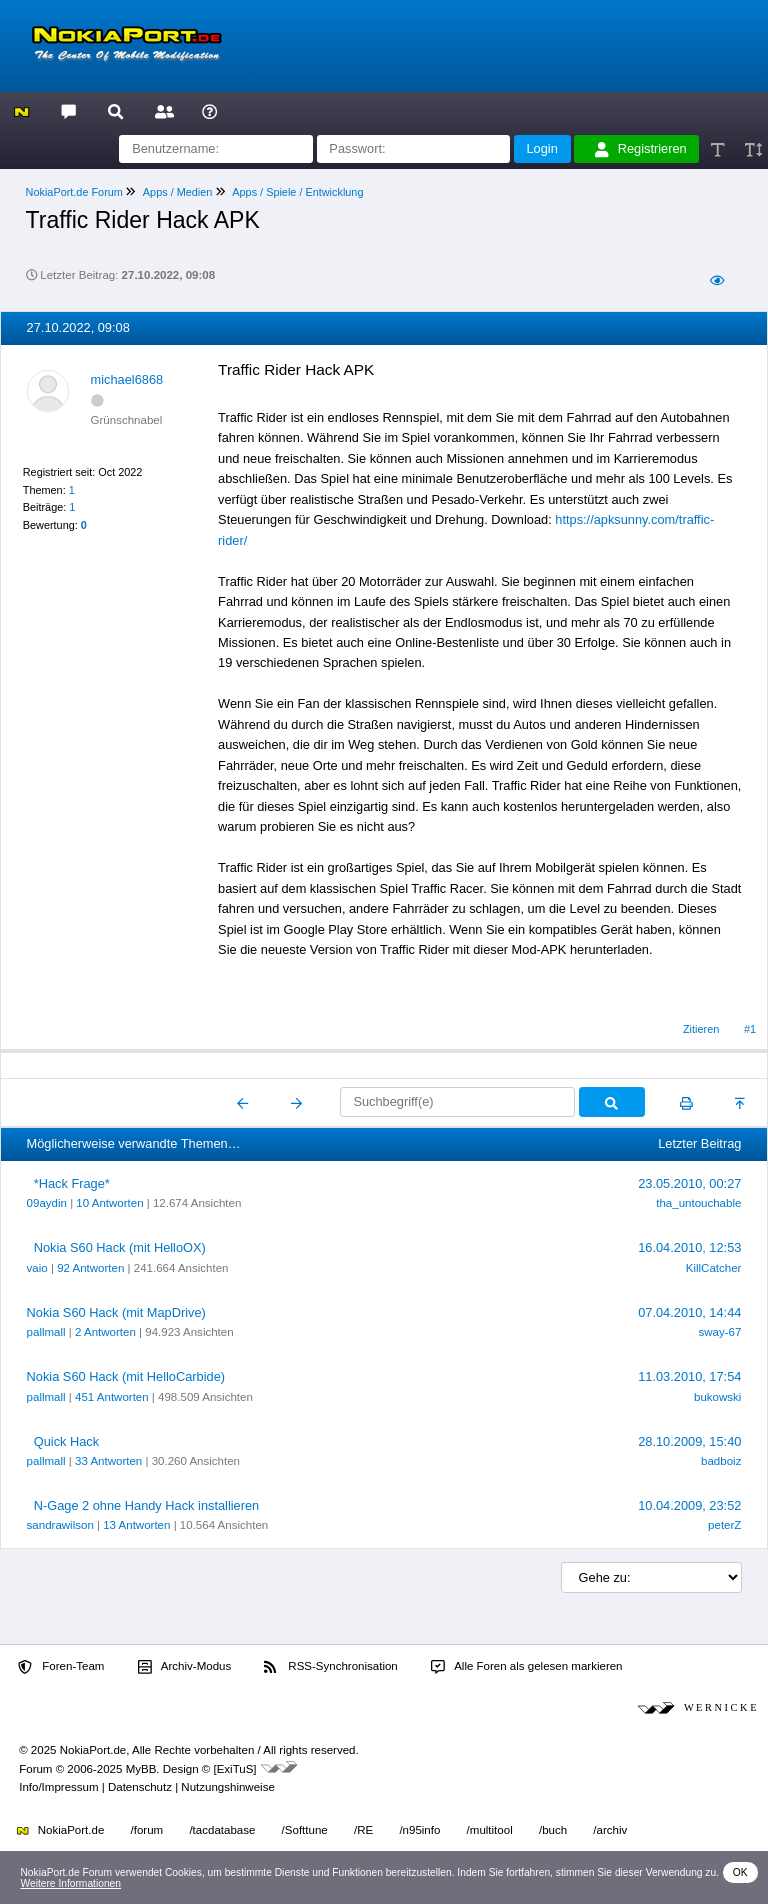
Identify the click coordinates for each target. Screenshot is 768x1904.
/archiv (610, 1830)
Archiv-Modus (185, 1667)
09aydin (47, 1203)
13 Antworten (136, 1525)
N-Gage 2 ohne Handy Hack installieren (147, 1505)
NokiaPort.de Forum (74, 192)
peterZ (724, 1525)
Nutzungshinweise (227, 1787)
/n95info (419, 1830)
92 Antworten (90, 1268)
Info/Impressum (58, 1787)
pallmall (46, 1332)
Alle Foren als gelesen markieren (527, 1667)
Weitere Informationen (70, 1883)
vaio (37, 1268)
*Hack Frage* (72, 1183)
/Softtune (305, 1830)
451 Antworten (112, 1397)
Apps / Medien (178, 192)
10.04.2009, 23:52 (689, 1505)
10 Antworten (109, 1203)
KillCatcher (714, 1268)
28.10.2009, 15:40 (689, 1441)
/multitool (490, 1830)
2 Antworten (105, 1332)
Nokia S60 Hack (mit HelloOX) (120, 1247)
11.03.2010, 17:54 (689, 1376)
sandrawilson (60, 1525)
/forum (147, 1830)
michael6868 (127, 379)
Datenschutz (140, 1787)
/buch (553, 1830)
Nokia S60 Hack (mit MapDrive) (116, 1312)
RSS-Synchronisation (330, 1667)
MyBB (141, 1769)
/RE (363, 1830)
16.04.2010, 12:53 (689, 1247)
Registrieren (641, 149)
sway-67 (720, 1332)
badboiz (721, 1461)
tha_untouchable (698, 1203)
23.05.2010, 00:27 (689, 1183)
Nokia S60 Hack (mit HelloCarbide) (126, 1376)
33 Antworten (108, 1461)
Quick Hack (66, 1441)
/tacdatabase (222, 1830)
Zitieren (701, 1029)
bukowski (717, 1397)
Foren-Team (61, 1667)
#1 (750, 1029)
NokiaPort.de (60, 1830)
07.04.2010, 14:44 (689, 1312)
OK (740, 1872)
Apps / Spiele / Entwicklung (297, 192)
